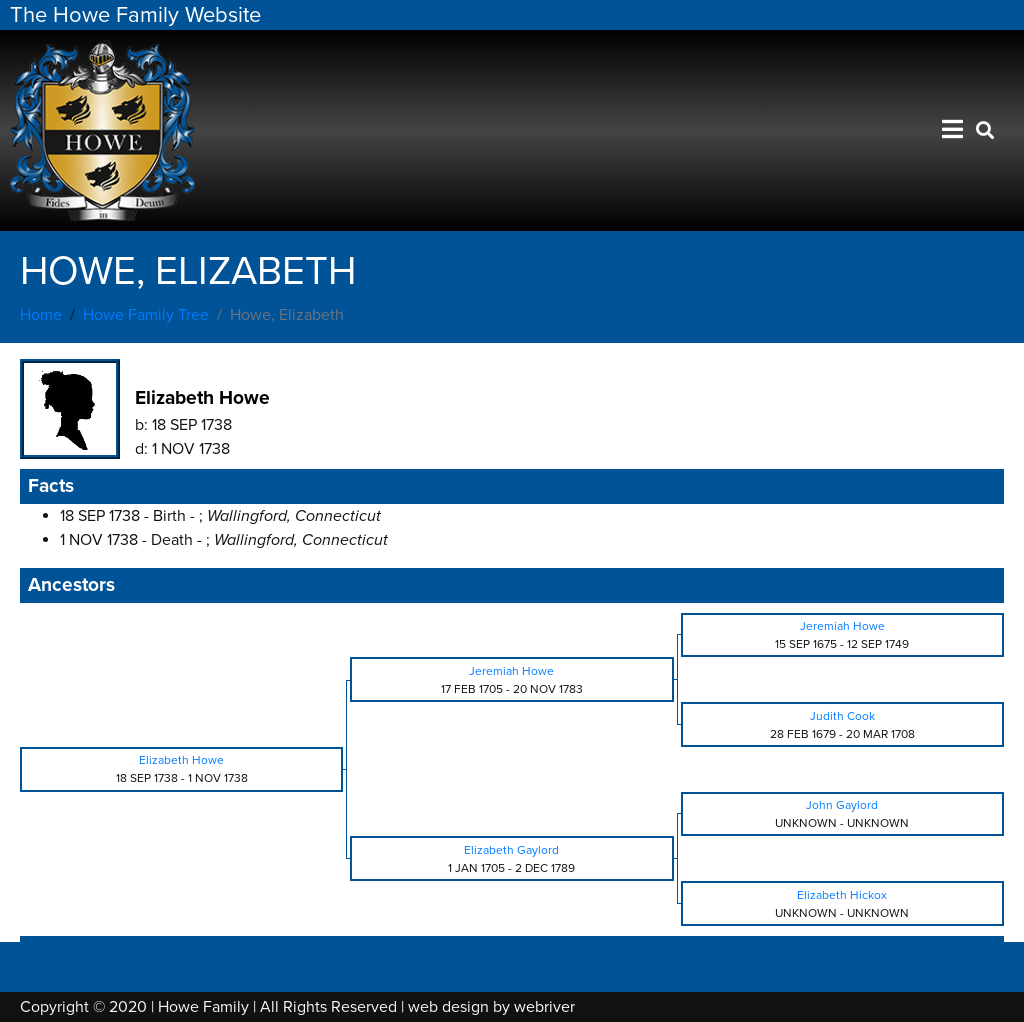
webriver (544, 1007)
